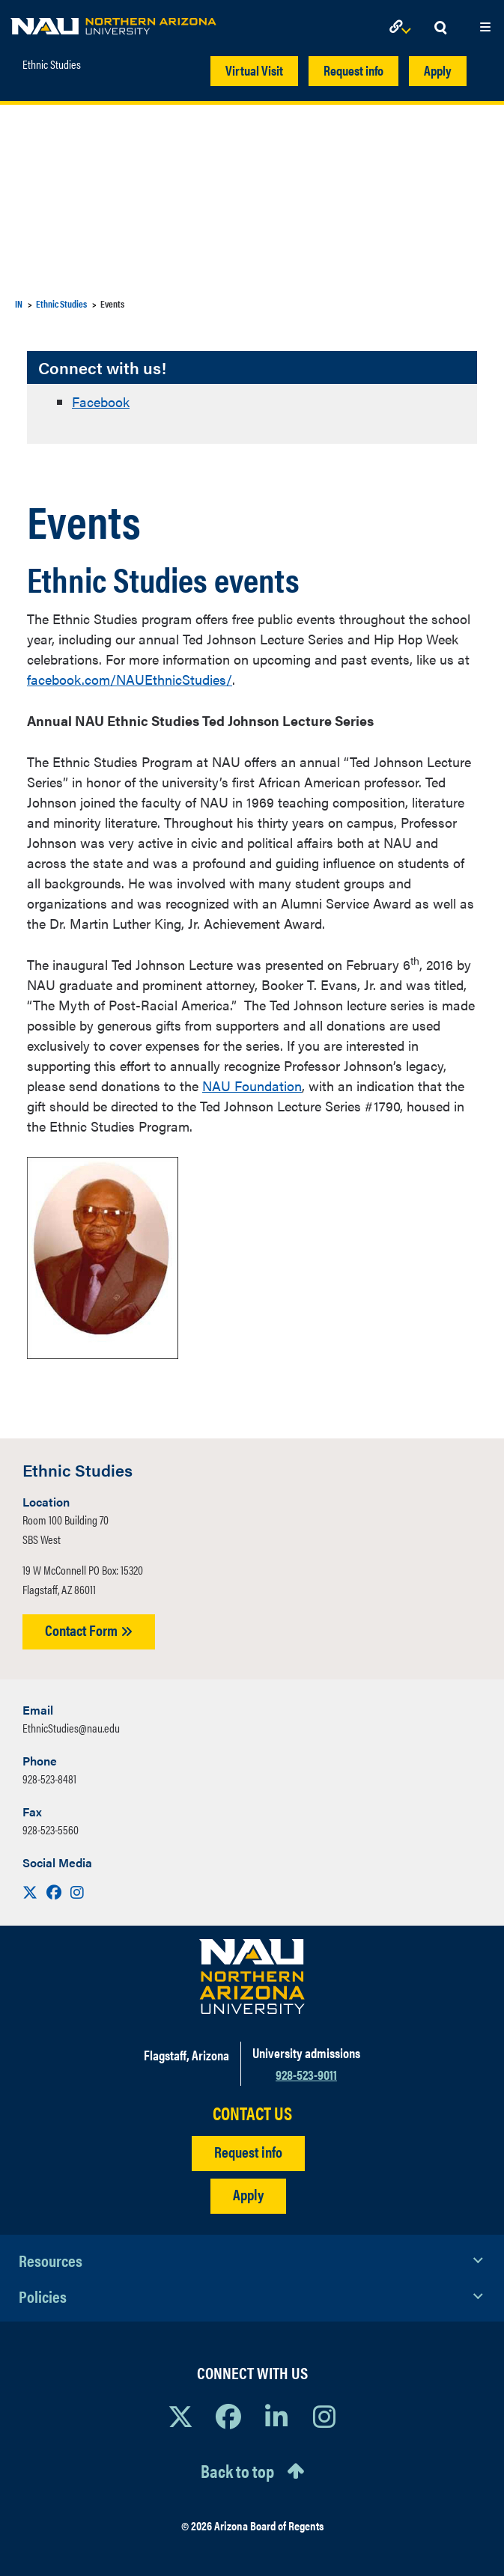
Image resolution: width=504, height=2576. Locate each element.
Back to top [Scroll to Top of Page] (237, 2470)
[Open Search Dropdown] (440, 28)
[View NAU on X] (180, 2416)
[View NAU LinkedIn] (276, 2416)
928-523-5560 (50, 1829)
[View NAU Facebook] (228, 2416)
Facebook (101, 401)
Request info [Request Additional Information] (248, 2151)
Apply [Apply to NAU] (248, 2194)
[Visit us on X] (31, 1891)
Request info (353, 70)
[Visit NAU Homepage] (252, 1976)
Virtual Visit (254, 70)
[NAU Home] (113, 22)
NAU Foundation (252, 1085)
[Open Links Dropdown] (403, 28)
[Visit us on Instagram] (77, 1891)
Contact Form (89, 1629)
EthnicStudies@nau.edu (71, 1727)
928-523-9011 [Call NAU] (306, 2074)
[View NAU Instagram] (324, 2416)
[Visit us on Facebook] (55, 1891)
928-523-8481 (49, 1778)
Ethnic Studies (51, 63)
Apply (438, 70)
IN (18, 303)
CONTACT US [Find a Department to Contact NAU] (252, 2113)
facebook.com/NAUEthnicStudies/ (129, 679)
